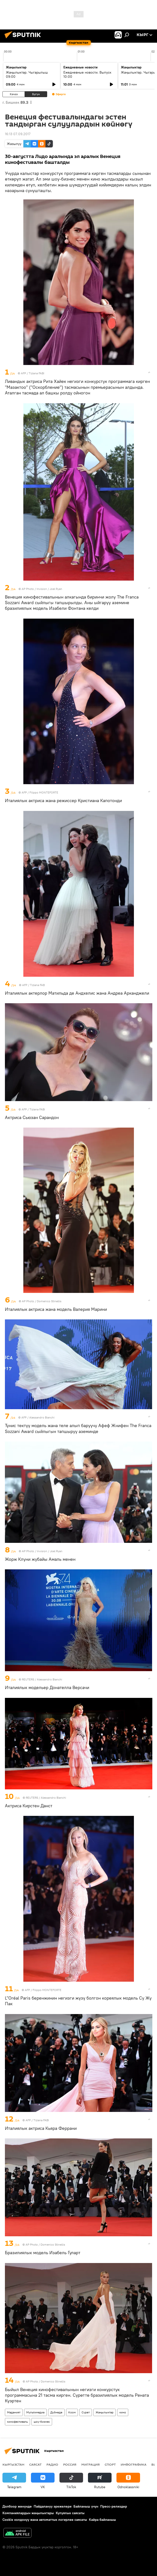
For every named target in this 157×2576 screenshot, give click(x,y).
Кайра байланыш (102, 2519)
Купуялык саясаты (70, 2513)
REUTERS (28, 1679)
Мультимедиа (35, 2412)
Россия (69, 2464)
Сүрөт (86, 2412)
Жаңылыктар (105, 2412)
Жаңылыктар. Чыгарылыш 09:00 (27, 74)
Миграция (90, 2464)
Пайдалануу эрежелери (52, 2506)
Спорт (110, 2464)
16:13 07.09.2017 (17, 134)
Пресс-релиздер (113, 2506)
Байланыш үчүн (85, 2506)
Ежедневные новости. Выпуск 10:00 (87, 74)
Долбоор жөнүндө (17, 2506)
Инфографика (133, 2464)
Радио (52, 2464)
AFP (23, 373)
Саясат (35, 2464)
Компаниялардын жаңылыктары (28, 2513)
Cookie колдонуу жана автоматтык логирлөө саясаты (44, 2519)
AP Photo (28, 589)
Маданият (13, 2412)
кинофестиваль (17, 2421)
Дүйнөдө (56, 2412)
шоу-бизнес (42, 2421)
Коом (72, 2412)
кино (122, 2412)
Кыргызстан (13, 2464)
